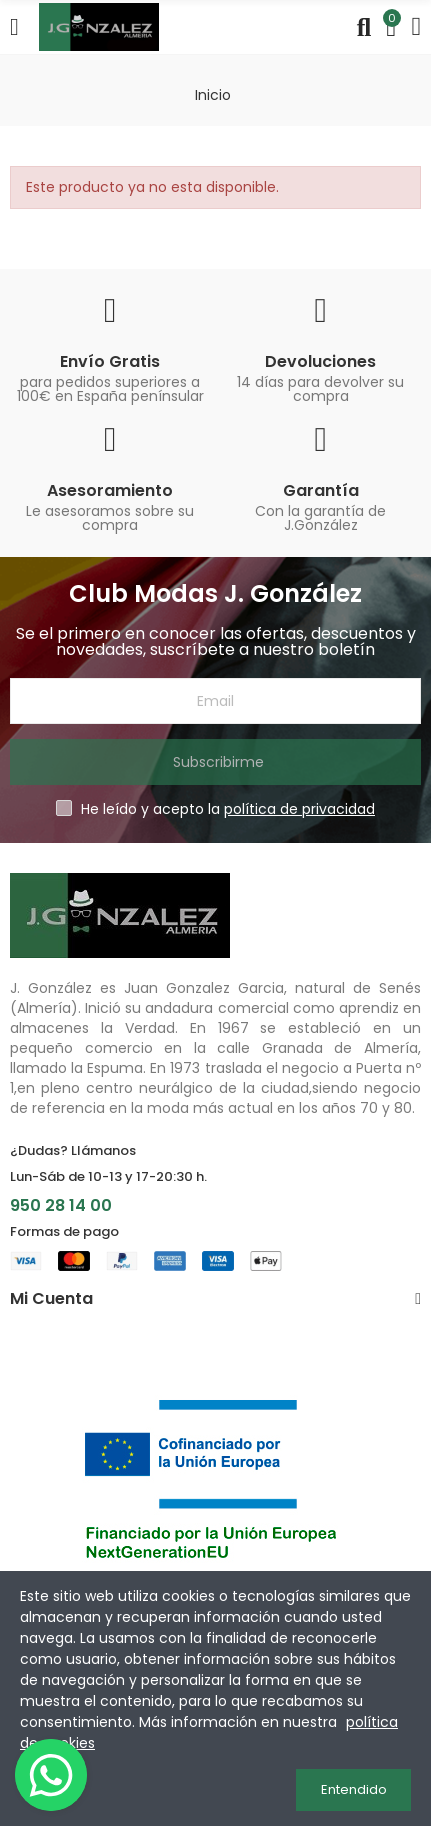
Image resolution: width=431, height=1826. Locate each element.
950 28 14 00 (61, 1205)
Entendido (354, 1789)
